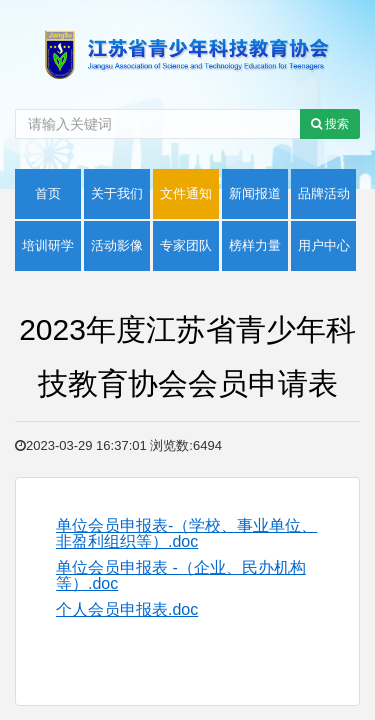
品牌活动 (324, 193)
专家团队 (186, 245)
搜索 (330, 124)
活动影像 (117, 245)
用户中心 (324, 245)
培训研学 (48, 245)
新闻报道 (255, 193)
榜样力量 (255, 245)
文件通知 (186, 193)
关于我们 (117, 193)
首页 (48, 193)
